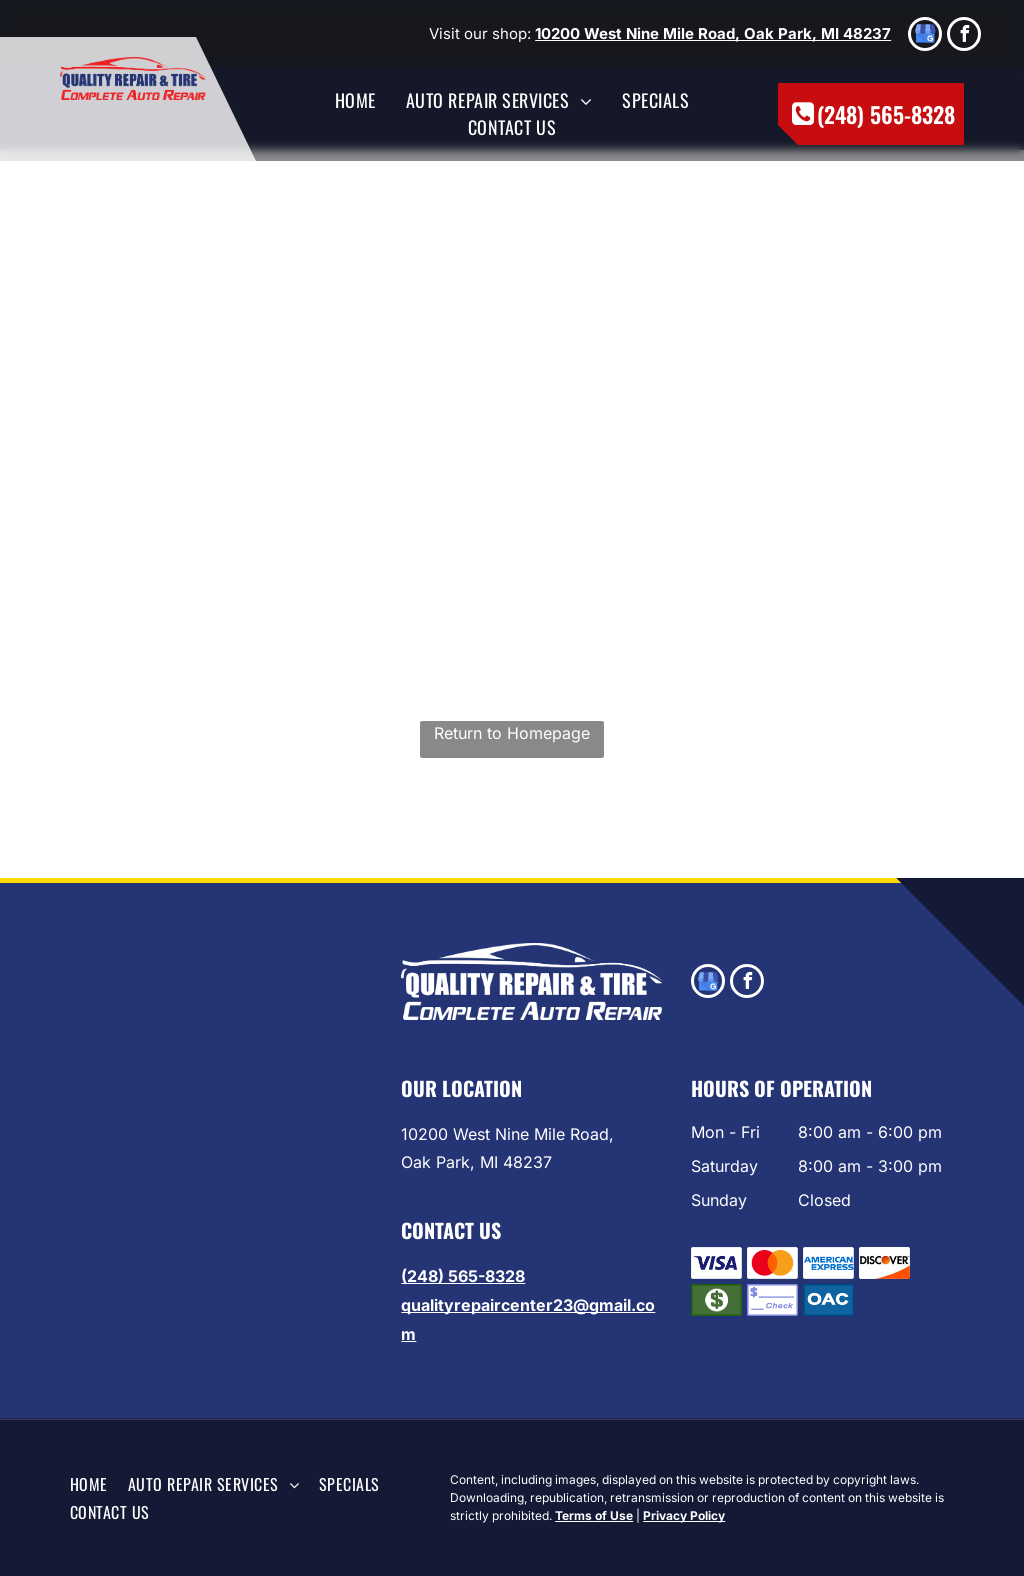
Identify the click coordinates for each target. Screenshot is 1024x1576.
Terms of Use (594, 1515)
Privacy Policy (684, 1515)
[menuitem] (355, 100)
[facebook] (964, 36)
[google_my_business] (925, 36)
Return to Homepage (512, 733)
